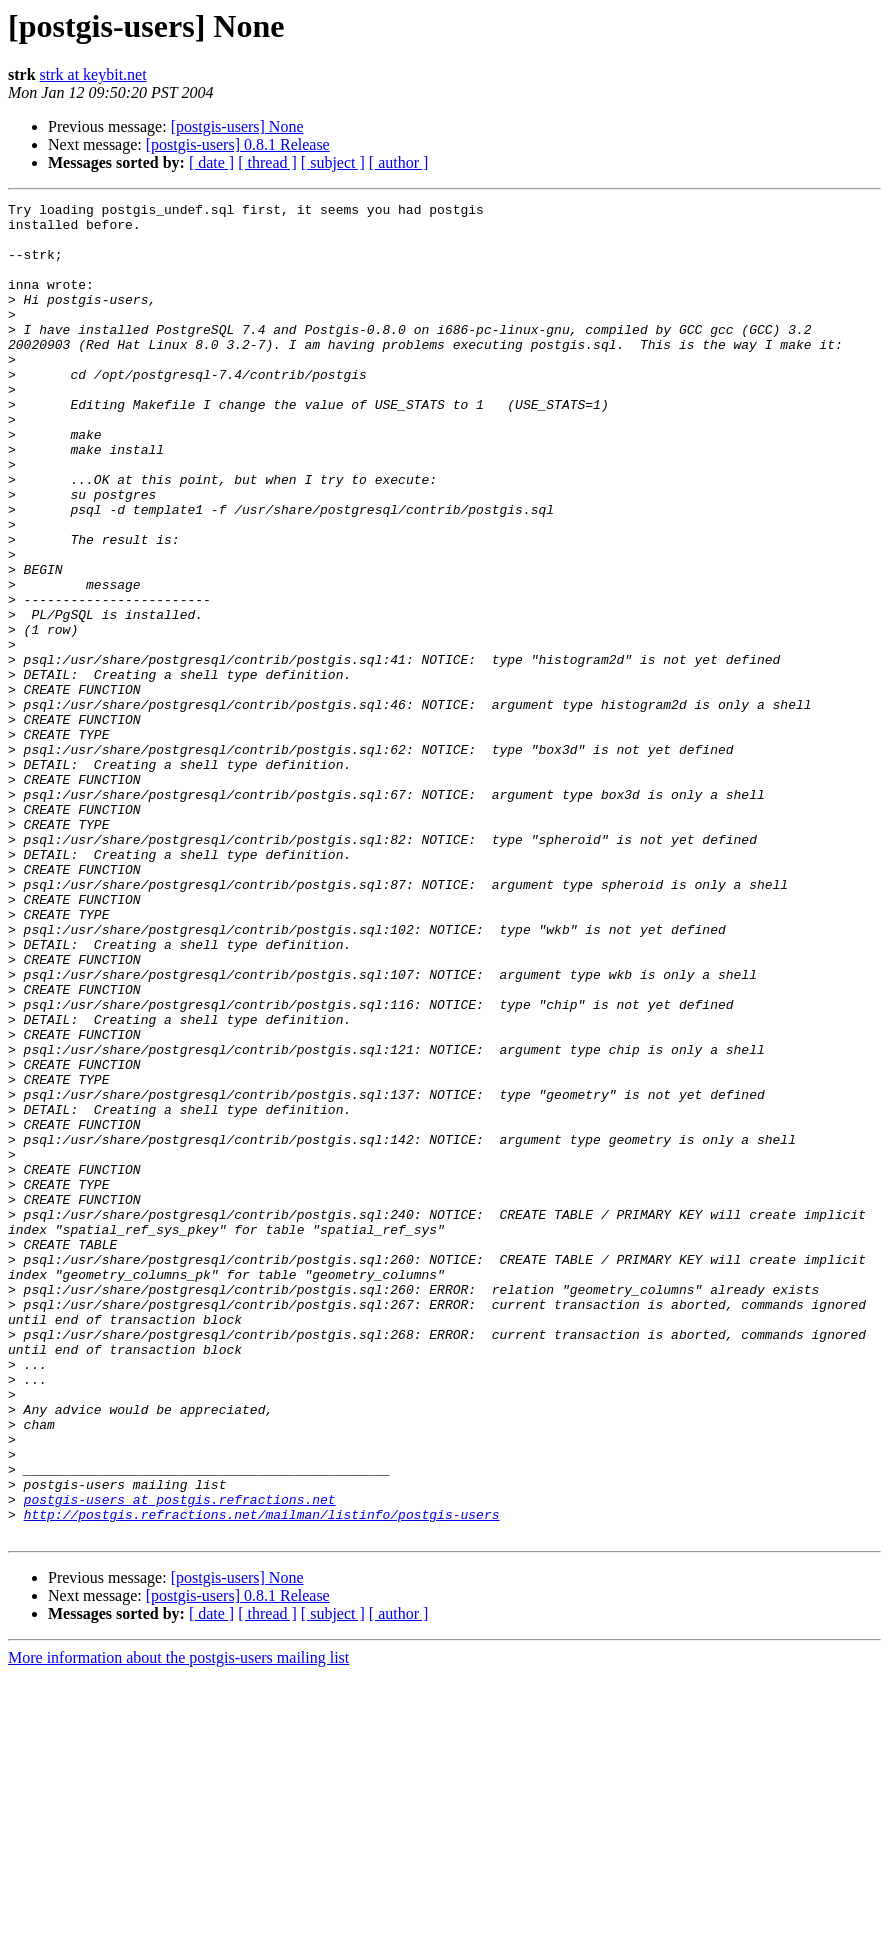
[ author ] (399, 162)
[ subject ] (333, 162)
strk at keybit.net (93, 74)
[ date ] (211, 162)
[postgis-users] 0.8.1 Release (238, 144)
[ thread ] (267, 162)
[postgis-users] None (237, 126)
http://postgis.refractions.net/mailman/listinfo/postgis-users (262, 1778)
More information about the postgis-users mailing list (178, 1924)
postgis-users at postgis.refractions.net (180, 1760)
